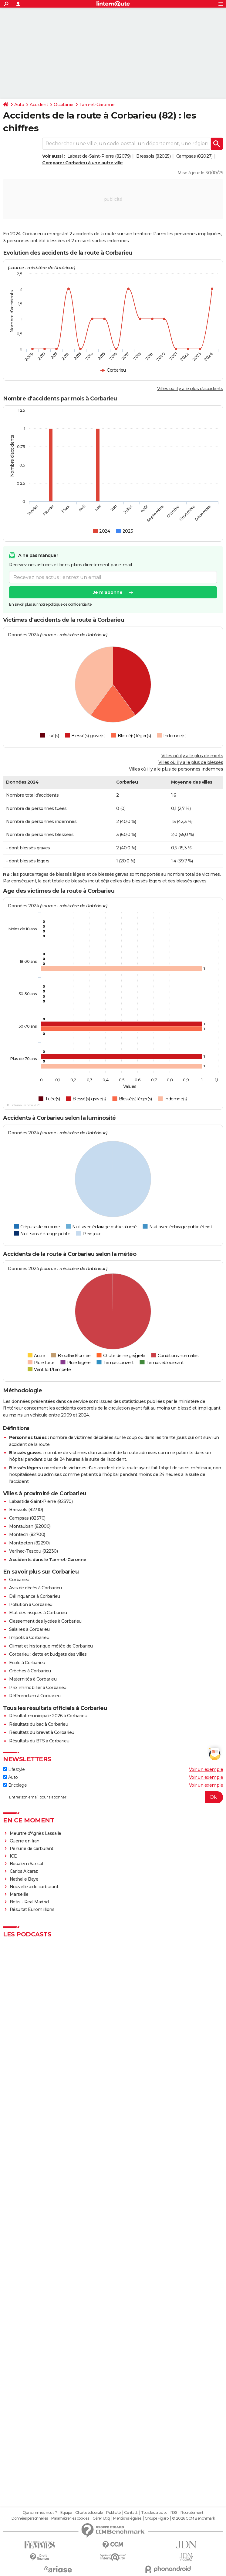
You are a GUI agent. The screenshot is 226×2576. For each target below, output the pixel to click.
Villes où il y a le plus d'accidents (190, 388)
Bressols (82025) (153, 156)
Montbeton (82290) (29, 1543)
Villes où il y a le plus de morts (192, 755)
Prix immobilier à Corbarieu (37, 1687)
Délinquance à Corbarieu (34, 1596)
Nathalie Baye (24, 1879)
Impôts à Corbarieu (29, 1637)
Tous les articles (154, 2513)
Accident (39, 104)
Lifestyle (14, 1769)
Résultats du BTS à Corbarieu (39, 1741)
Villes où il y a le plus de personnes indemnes (176, 769)
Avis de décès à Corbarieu (35, 1588)
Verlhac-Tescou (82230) (33, 1551)
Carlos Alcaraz (24, 1871)
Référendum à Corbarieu (34, 1695)
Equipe (66, 2513)
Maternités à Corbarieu (32, 1679)
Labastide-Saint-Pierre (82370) (41, 1501)
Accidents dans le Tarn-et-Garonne (47, 1559)
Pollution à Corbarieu (30, 1604)
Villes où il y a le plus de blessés (190, 762)
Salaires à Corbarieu (29, 1629)
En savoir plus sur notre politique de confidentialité (50, 604)
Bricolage (15, 1785)
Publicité (113, 2513)
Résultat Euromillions (32, 1909)
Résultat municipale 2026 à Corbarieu (48, 1715)
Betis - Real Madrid (29, 1902)
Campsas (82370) (27, 1518)
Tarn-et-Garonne (97, 104)
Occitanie (63, 104)
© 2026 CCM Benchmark (193, 2518)
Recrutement (192, 2513)
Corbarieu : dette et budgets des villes (48, 1654)
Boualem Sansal (26, 1863)
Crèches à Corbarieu (30, 1671)
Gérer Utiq (101, 2518)
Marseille (19, 1894)
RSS (173, 2513)
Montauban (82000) (30, 1526)
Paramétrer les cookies (70, 2518)
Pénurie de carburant (31, 1848)
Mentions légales (127, 2518)
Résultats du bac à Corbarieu (38, 1724)
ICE (13, 1856)
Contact (131, 2513)
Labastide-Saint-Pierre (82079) (99, 156)
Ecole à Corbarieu (27, 1662)
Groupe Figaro (157, 2518)
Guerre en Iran (24, 1841)
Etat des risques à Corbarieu (38, 1612)
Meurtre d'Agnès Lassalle (35, 1833)
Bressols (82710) (26, 1509)
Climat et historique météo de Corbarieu (51, 1646)
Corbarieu (19, 1579)
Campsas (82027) (194, 156)
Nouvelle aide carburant (34, 1886)
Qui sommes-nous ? (40, 2513)
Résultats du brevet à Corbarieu (41, 1732)
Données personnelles (30, 2518)
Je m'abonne (108, 592)
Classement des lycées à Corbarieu (45, 1621)
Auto (19, 104)
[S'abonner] (113, 1797)
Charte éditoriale (89, 2513)
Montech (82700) (27, 1534)
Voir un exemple (206, 1769)
